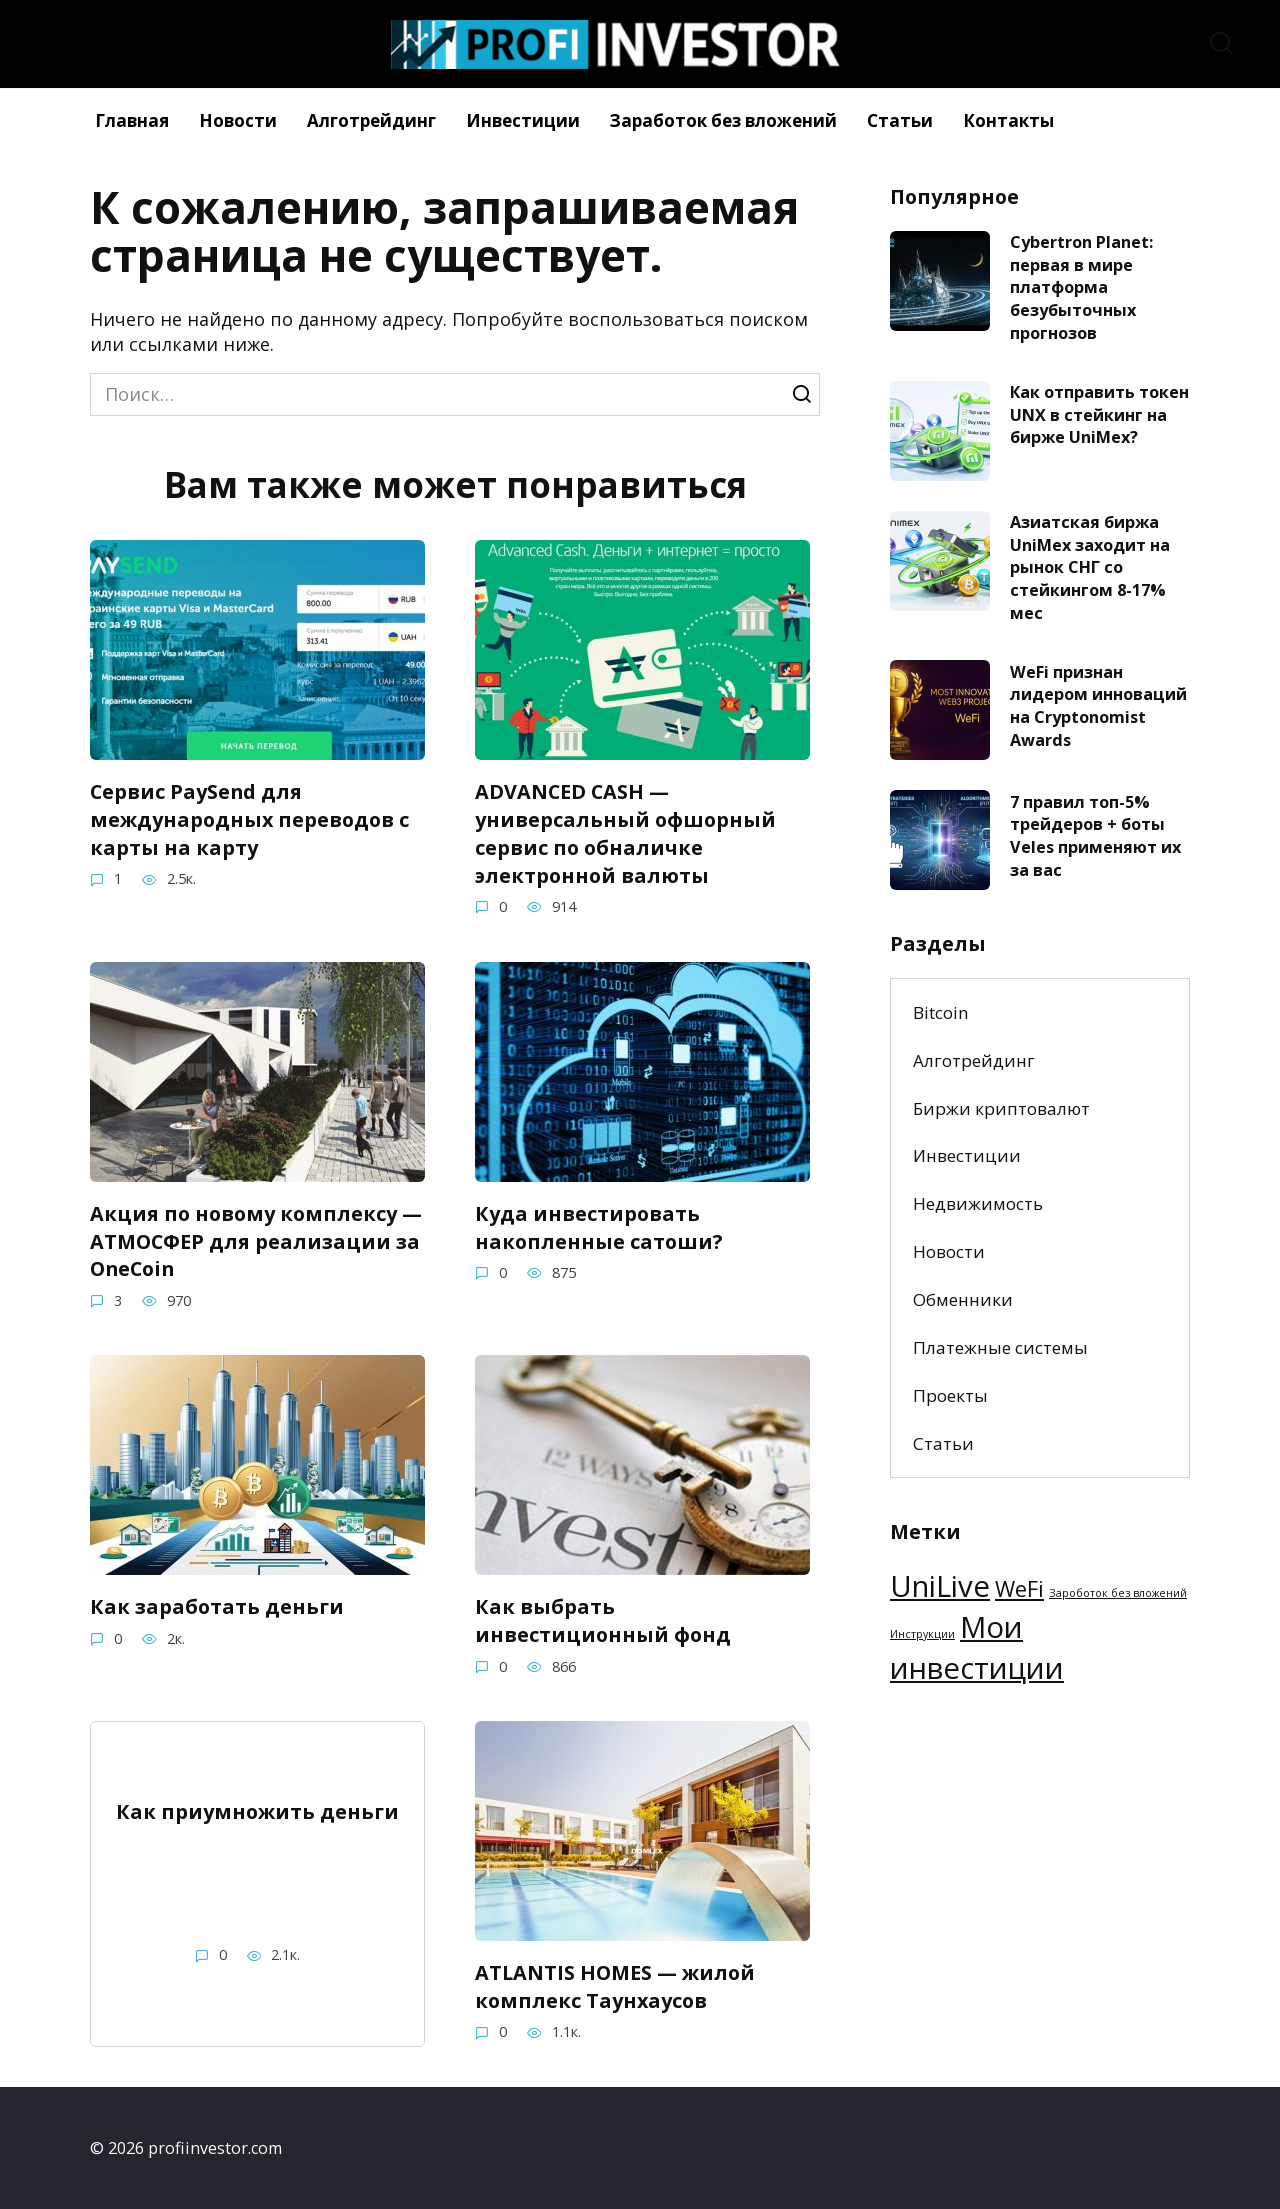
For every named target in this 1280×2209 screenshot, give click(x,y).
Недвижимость (978, 1203)
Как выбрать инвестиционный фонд (603, 1620)
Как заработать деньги (217, 1606)
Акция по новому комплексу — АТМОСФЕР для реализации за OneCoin (256, 1240)
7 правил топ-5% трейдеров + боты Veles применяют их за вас (1095, 835)
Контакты (1008, 120)
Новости (238, 120)
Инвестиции (523, 120)
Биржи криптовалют (1001, 1108)
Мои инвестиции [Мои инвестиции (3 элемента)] (977, 1647)
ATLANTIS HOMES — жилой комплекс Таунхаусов (615, 1986)
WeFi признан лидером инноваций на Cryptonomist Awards (1098, 705)
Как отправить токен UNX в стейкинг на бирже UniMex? (1099, 414)
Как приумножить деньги (257, 1811)
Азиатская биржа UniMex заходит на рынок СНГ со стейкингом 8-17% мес (1090, 567)
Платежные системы (1000, 1347)
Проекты (950, 1395)
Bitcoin (941, 1012)
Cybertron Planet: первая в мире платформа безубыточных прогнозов (1081, 287)
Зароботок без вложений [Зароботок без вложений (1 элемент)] (1118, 1593)
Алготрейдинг (371, 120)
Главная (132, 120)
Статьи (900, 120)
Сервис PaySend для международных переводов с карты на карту (249, 819)
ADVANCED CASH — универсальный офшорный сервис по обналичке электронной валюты (625, 833)
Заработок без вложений (723, 120)
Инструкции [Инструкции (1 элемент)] (922, 1634)
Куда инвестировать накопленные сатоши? (599, 1226)
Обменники (963, 1299)
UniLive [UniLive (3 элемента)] (940, 1586)
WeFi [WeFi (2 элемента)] (1019, 1588)
